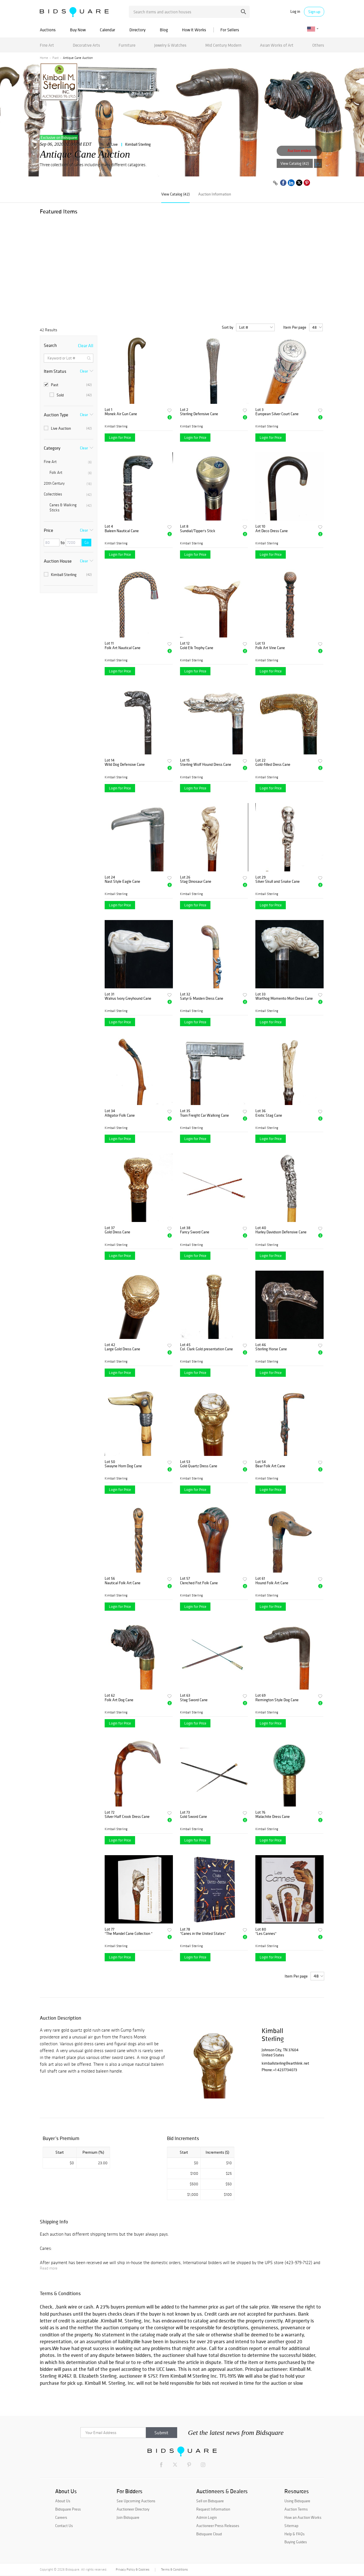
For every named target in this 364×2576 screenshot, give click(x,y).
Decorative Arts (86, 45)
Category (52, 448)
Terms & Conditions (174, 2569)
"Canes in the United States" (203, 1933)
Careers (61, 2517)
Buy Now (78, 29)
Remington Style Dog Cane (277, 1700)
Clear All (85, 345)
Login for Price (120, 437)
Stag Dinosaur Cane (195, 881)
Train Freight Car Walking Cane (204, 1115)
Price (48, 530)
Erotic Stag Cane (268, 1115)
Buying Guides (295, 2541)
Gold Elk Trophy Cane (196, 648)
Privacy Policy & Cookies (132, 2569)
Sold (70, 395)
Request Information (213, 2509)
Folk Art (70, 472)
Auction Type (56, 414)
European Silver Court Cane (277, 414)
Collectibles (68, 494)
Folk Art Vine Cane (270, 648)
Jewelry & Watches (170, 45)
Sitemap (291, 2525)
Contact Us (64, 2525)
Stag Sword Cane (194, 1700)
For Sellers (229, 29)
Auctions (48, 29)
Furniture (127, 45)
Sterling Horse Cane (271, 1349)
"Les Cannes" (265, 1933)
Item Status (55, 371)
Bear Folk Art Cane (270, 1466)
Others (318, 45)
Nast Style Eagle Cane (122, 881)
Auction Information (214, 194)
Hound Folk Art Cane (271, 1583)
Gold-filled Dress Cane (272, 764)
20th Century (68, 483)
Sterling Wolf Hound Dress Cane (205, 764)
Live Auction (68, 428)
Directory (137, 29)
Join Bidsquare (128, 2517)
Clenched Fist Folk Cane (199, 1583)
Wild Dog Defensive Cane (125, 764)
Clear (84, 371)
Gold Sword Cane (193, 1816)
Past (55, 58)
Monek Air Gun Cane (121, 414)
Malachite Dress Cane (272, 1816)
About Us (62, 2500)
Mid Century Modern (223, 45)
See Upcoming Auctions (136, 2500)
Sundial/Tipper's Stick (197, 531)
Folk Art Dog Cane (119, 1700)
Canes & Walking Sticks (70, 508)
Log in (295, 11)
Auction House (58, 561)
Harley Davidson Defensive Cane (281, 1232)
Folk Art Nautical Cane (122, 648)
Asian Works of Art (276, 45)
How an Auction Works (302, 2517)
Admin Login (206, 2517)
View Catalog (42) (294, 163)
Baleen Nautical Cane (122, 531)
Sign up (314, 11)
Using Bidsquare (297, 2500)
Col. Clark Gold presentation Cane (206, 1349)
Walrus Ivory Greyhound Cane (128, 998)
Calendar (107, 29)
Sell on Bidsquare (210, 2500)
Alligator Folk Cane (120, 1115)
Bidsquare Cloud (209, 2533)
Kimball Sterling (138, 144)
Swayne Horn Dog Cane (123, 1466)
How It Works (194, 29)
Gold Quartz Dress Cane (198, 1466)
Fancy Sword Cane (194, 1232)
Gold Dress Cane (117, 1232)
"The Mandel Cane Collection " (128, 1933)
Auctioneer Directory (133, 2509)
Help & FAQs (294, 2533)
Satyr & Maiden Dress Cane (201, 998)
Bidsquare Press (68, 2509)
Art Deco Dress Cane (271, 531)
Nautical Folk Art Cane (122, 1583)
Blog (164, 29)
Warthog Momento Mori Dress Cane (284, 998)
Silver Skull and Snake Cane (277, 881)
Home (44, 58)
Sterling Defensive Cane (199, 414)
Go (86, 542)
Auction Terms (296, 2509)
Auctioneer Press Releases (217, 2525)
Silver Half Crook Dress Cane (127, 1816)
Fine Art (47, 45)
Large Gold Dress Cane (122, 1349)
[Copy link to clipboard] (275, 183)
